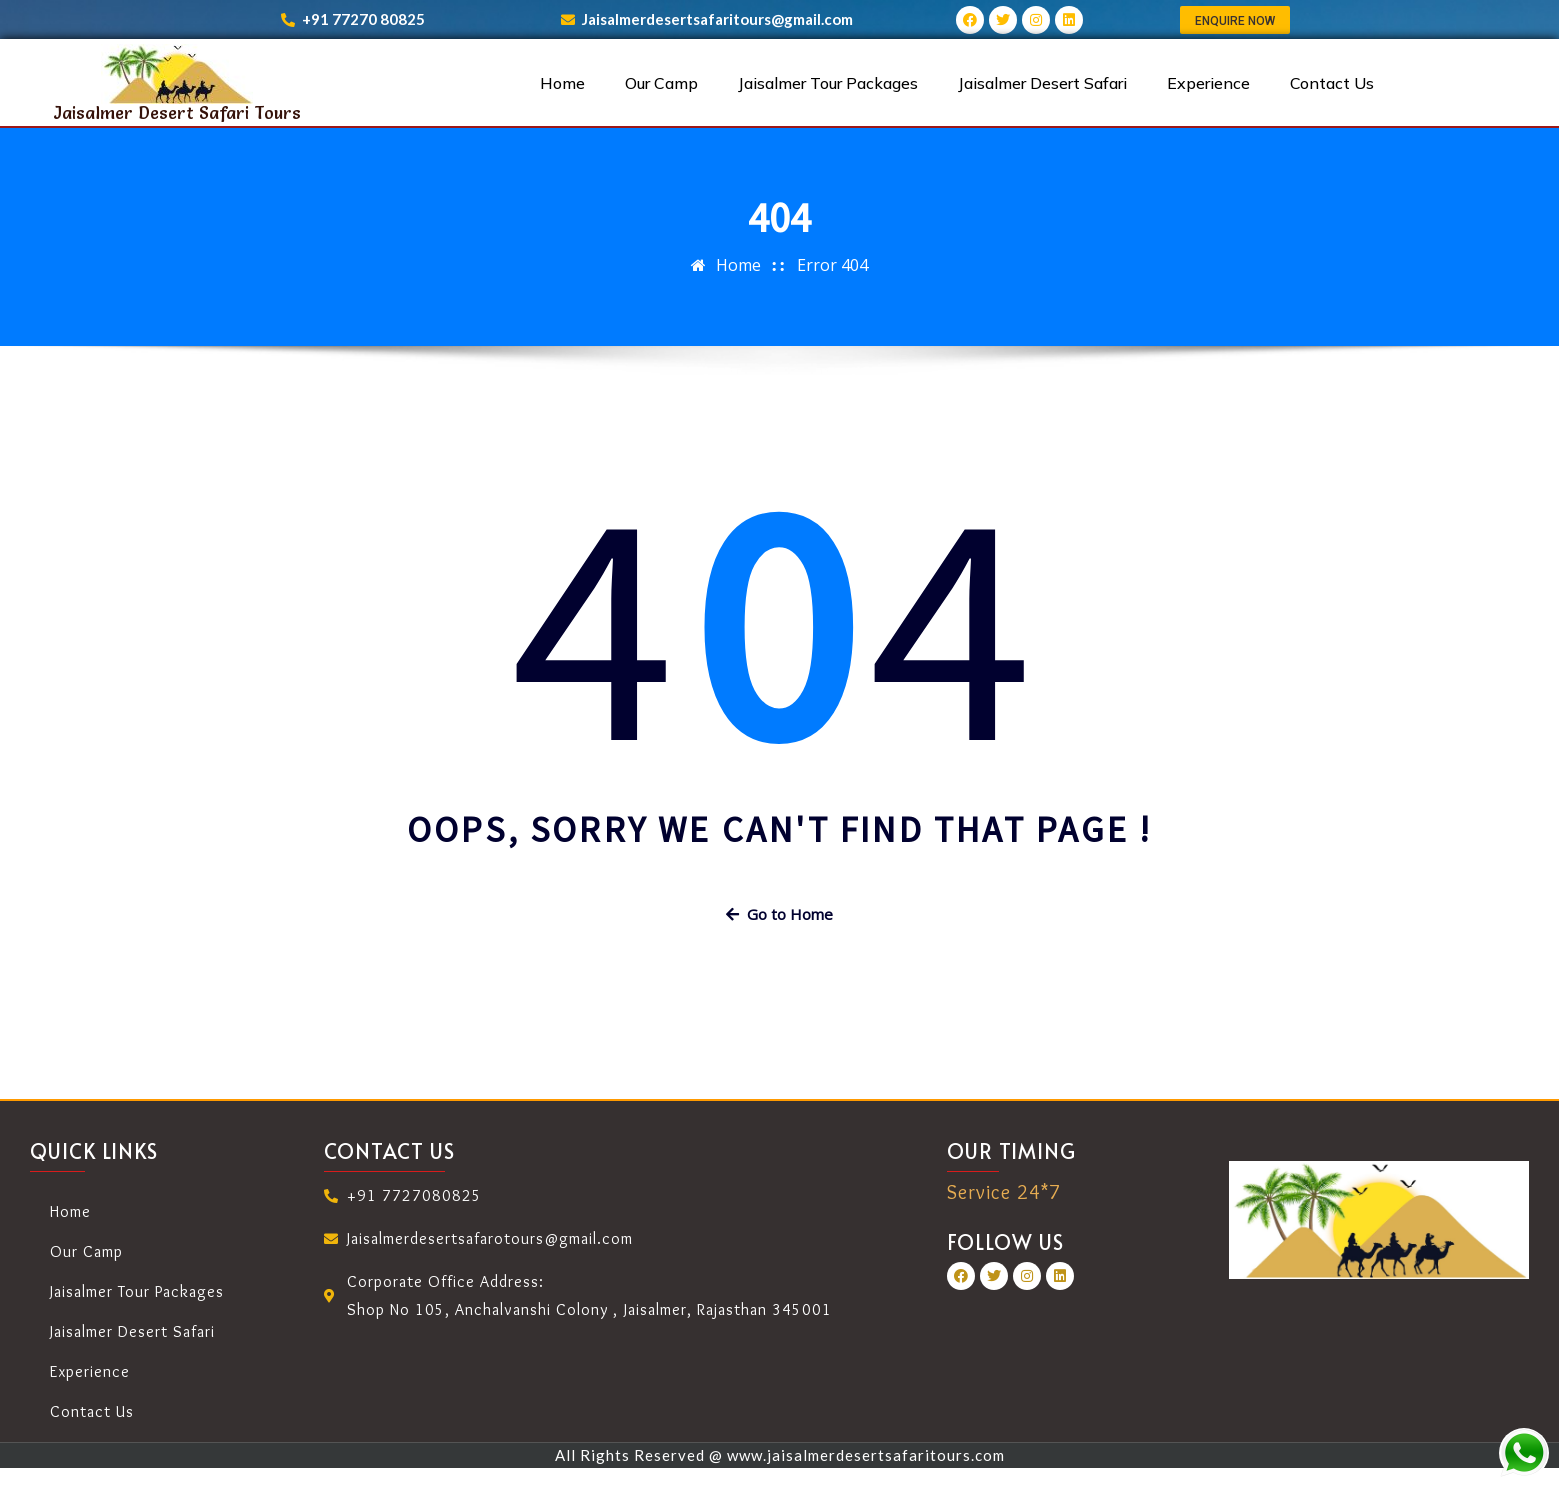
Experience (1208, 83)
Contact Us (1332, 83)
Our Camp (661, 83)
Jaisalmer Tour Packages (828, 83)
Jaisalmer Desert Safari (1042, 83)
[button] (1235, 20)
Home (562, 83)
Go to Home (779, 914)
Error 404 (832, 265)
